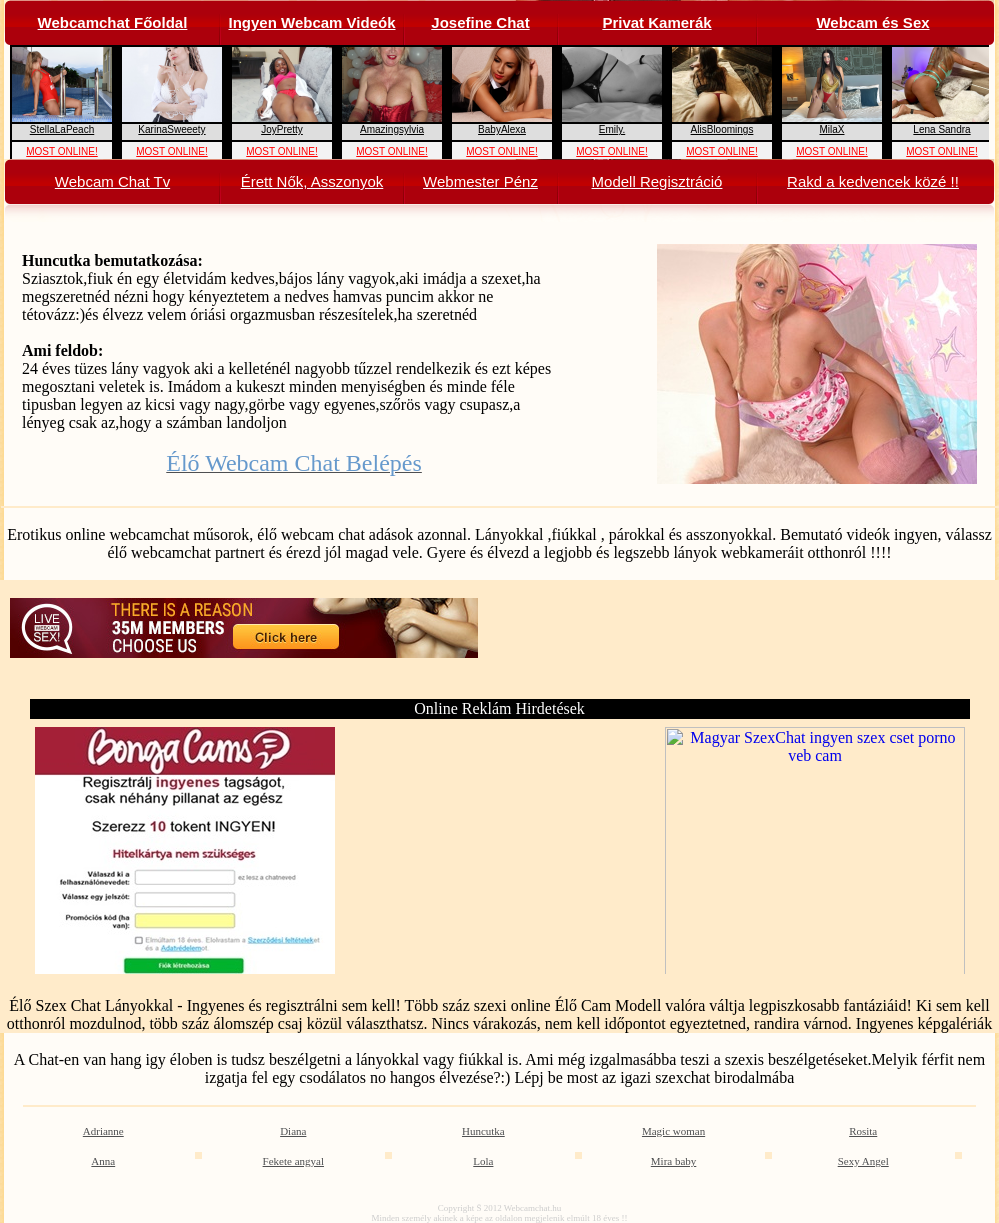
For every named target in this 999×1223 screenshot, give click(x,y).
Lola (483, 1161)
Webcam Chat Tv (112, 181)
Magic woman (673, 1131)
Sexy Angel (863, 1161)
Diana (293, 1131)
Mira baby (674, 1161)
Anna (103, 1161)
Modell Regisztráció (657, 181)
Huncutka (483, 1131)
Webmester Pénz (480, 181)
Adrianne (103, 1131)
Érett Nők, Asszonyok (312, 181)
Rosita (863, 1131)
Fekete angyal (293, 1161)
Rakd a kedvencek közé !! (873, 181)
